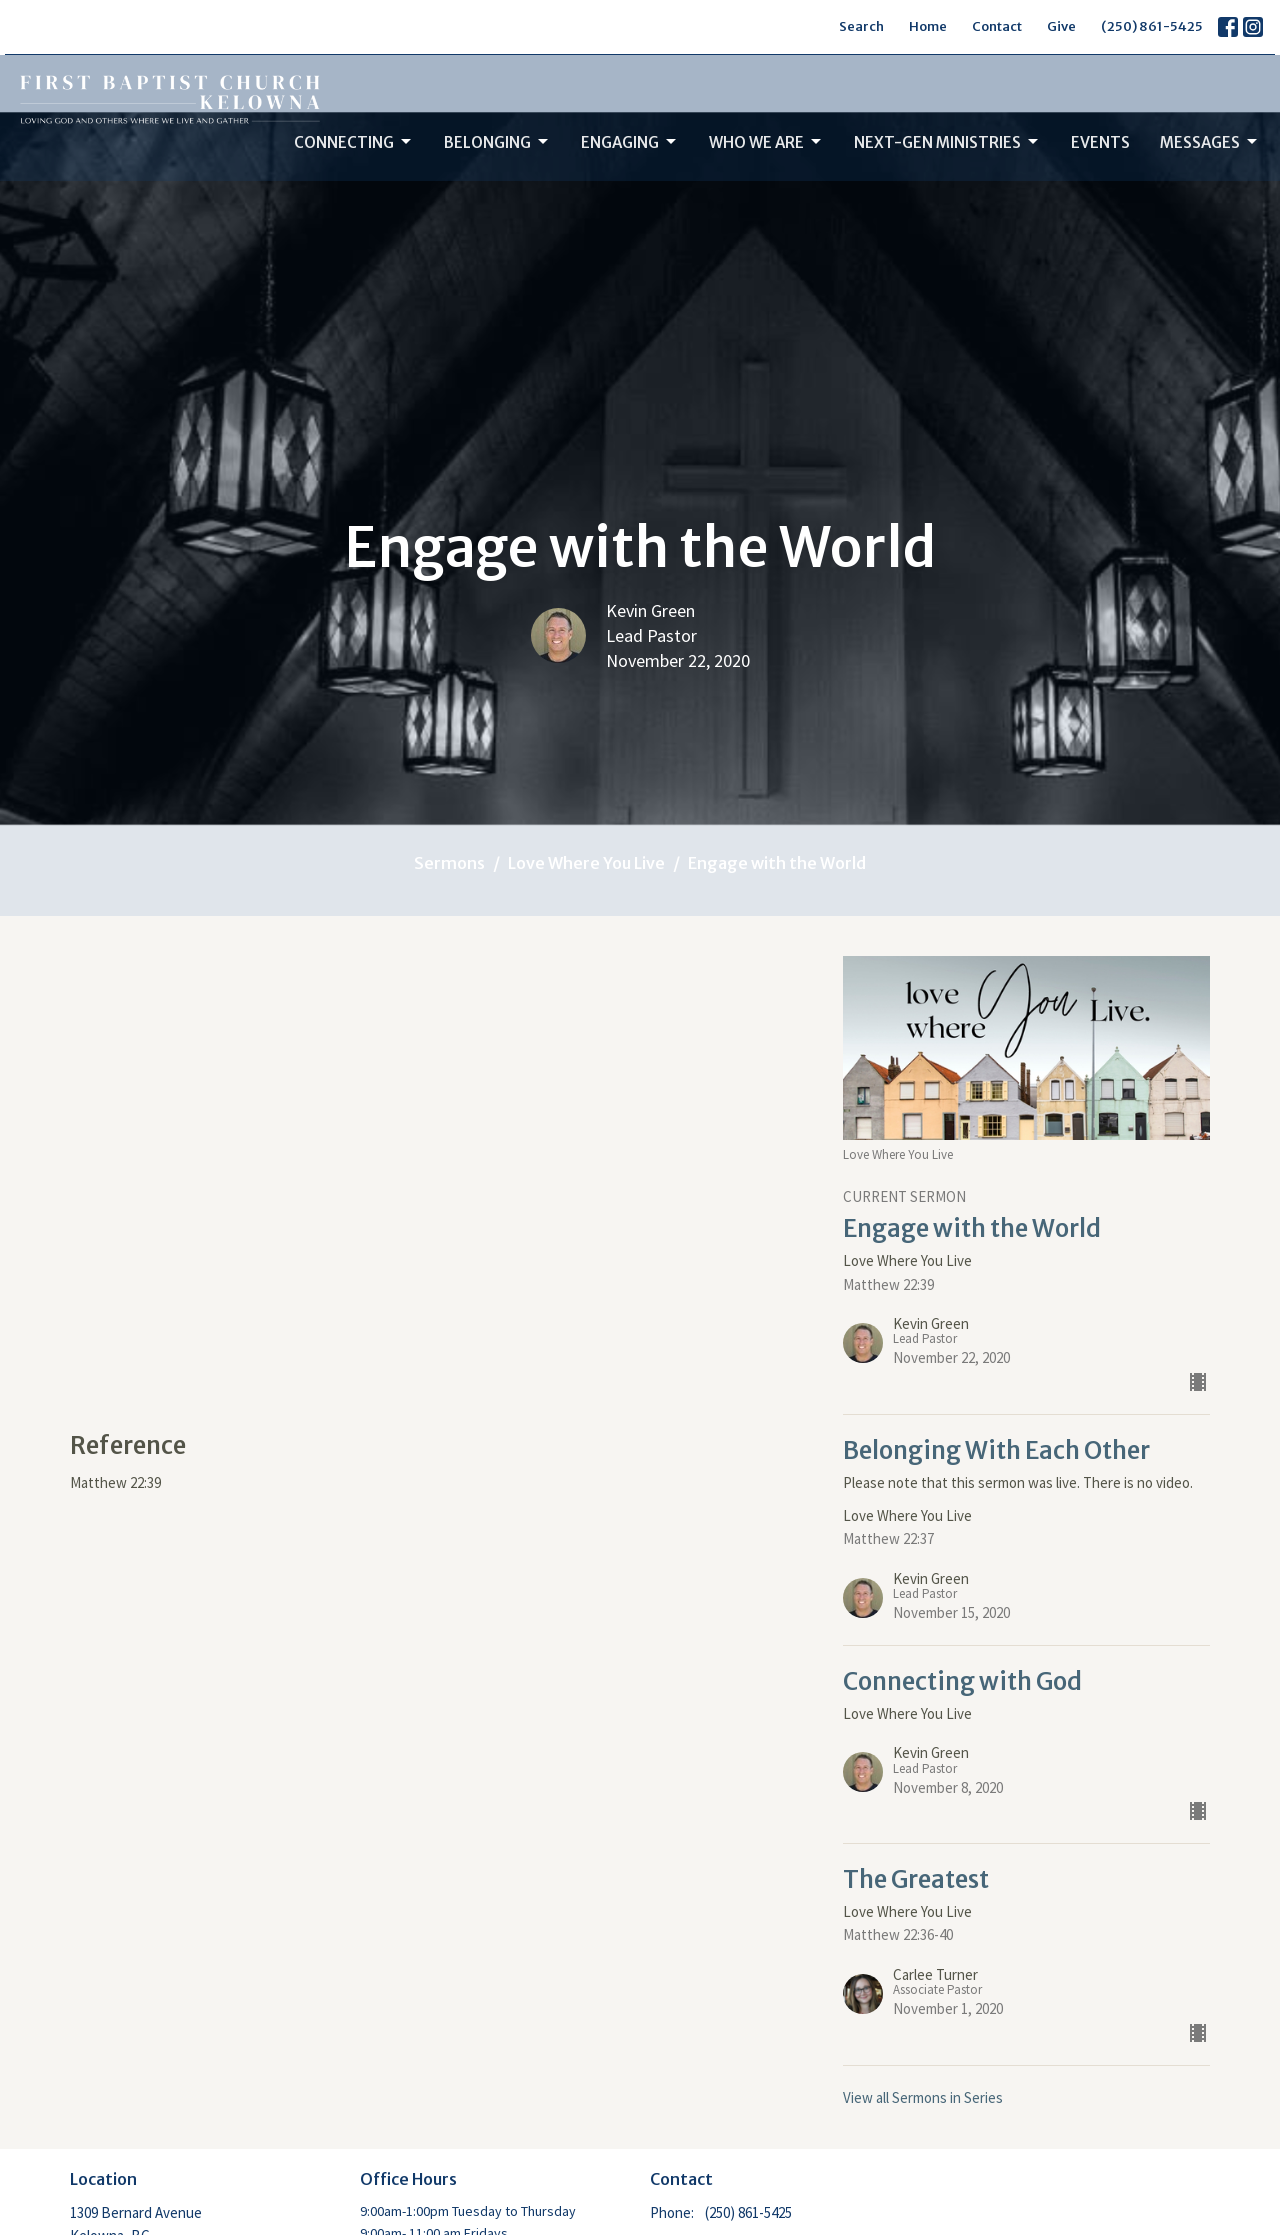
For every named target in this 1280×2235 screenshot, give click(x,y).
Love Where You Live (586, 863)
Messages (1210, 142)
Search (861, 26)
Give (1061, 26)
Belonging (497, 142)
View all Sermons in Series (923, 2097)
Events (1100, 142)
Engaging (630, 142)
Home (928, 26)
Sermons (449, 863)
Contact (997, 26)
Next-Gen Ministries (947, 142)
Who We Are (766, 142)
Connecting (354, 142)
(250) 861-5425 (1152, 26)
